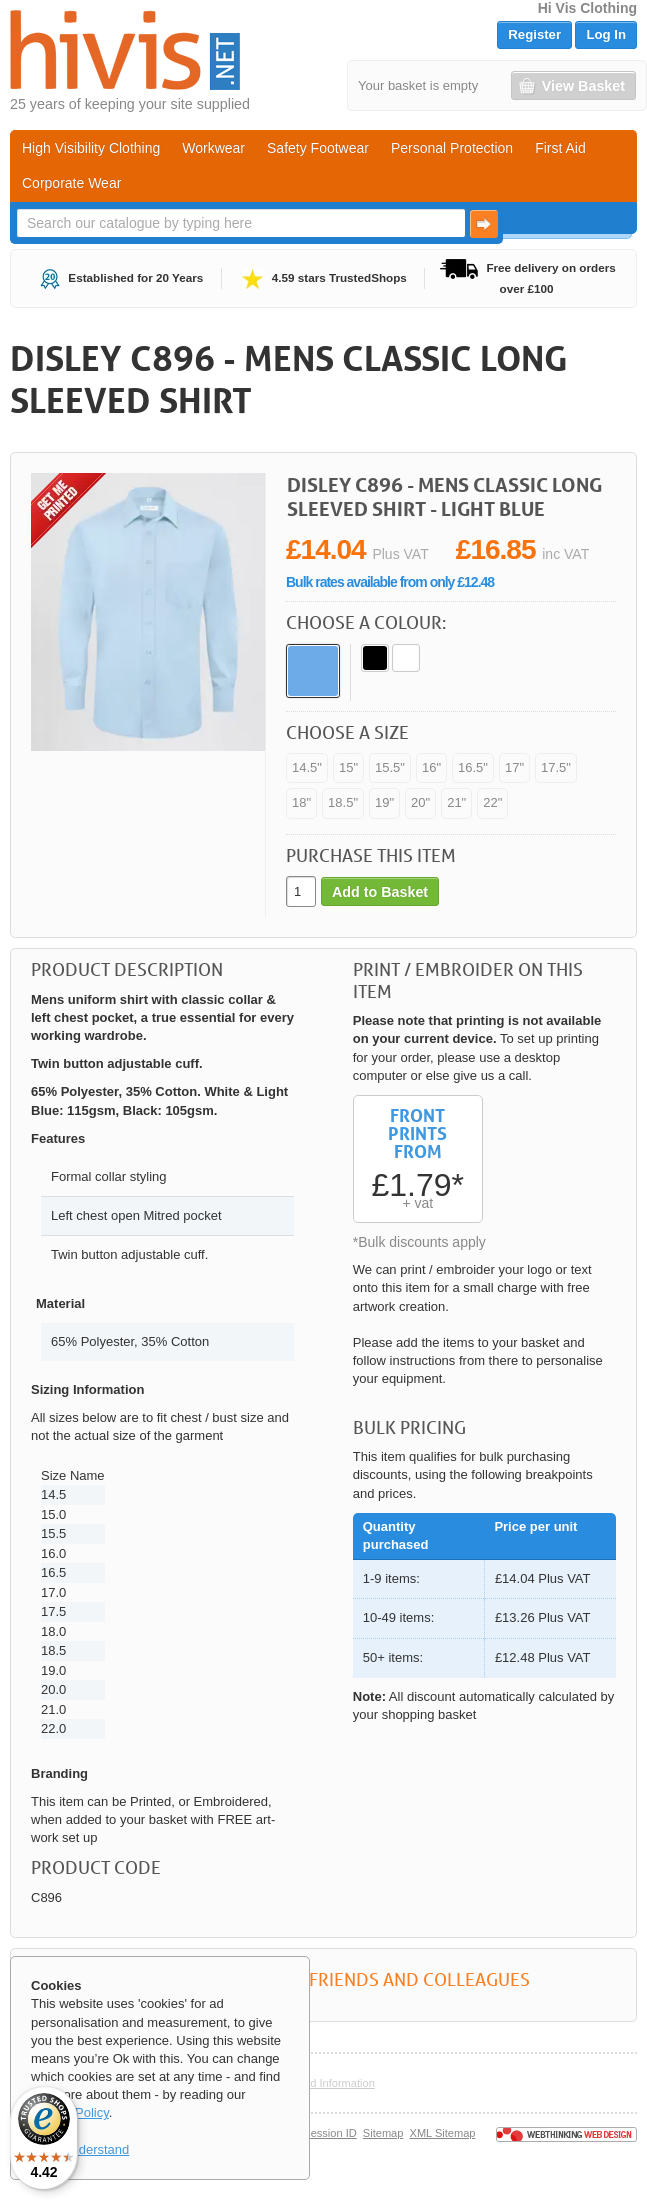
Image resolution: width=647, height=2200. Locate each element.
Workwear (213, 148)
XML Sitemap (443, 2133)
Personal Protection (452, 148)
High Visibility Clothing (91, 148)
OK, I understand (80, 2149)
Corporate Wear (71, 183)
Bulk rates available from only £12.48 (390, 582)
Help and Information (323, 2083)
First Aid (560, 148)
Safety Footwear (318, 148)
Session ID (329, 2133)
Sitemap (383, 2133)
